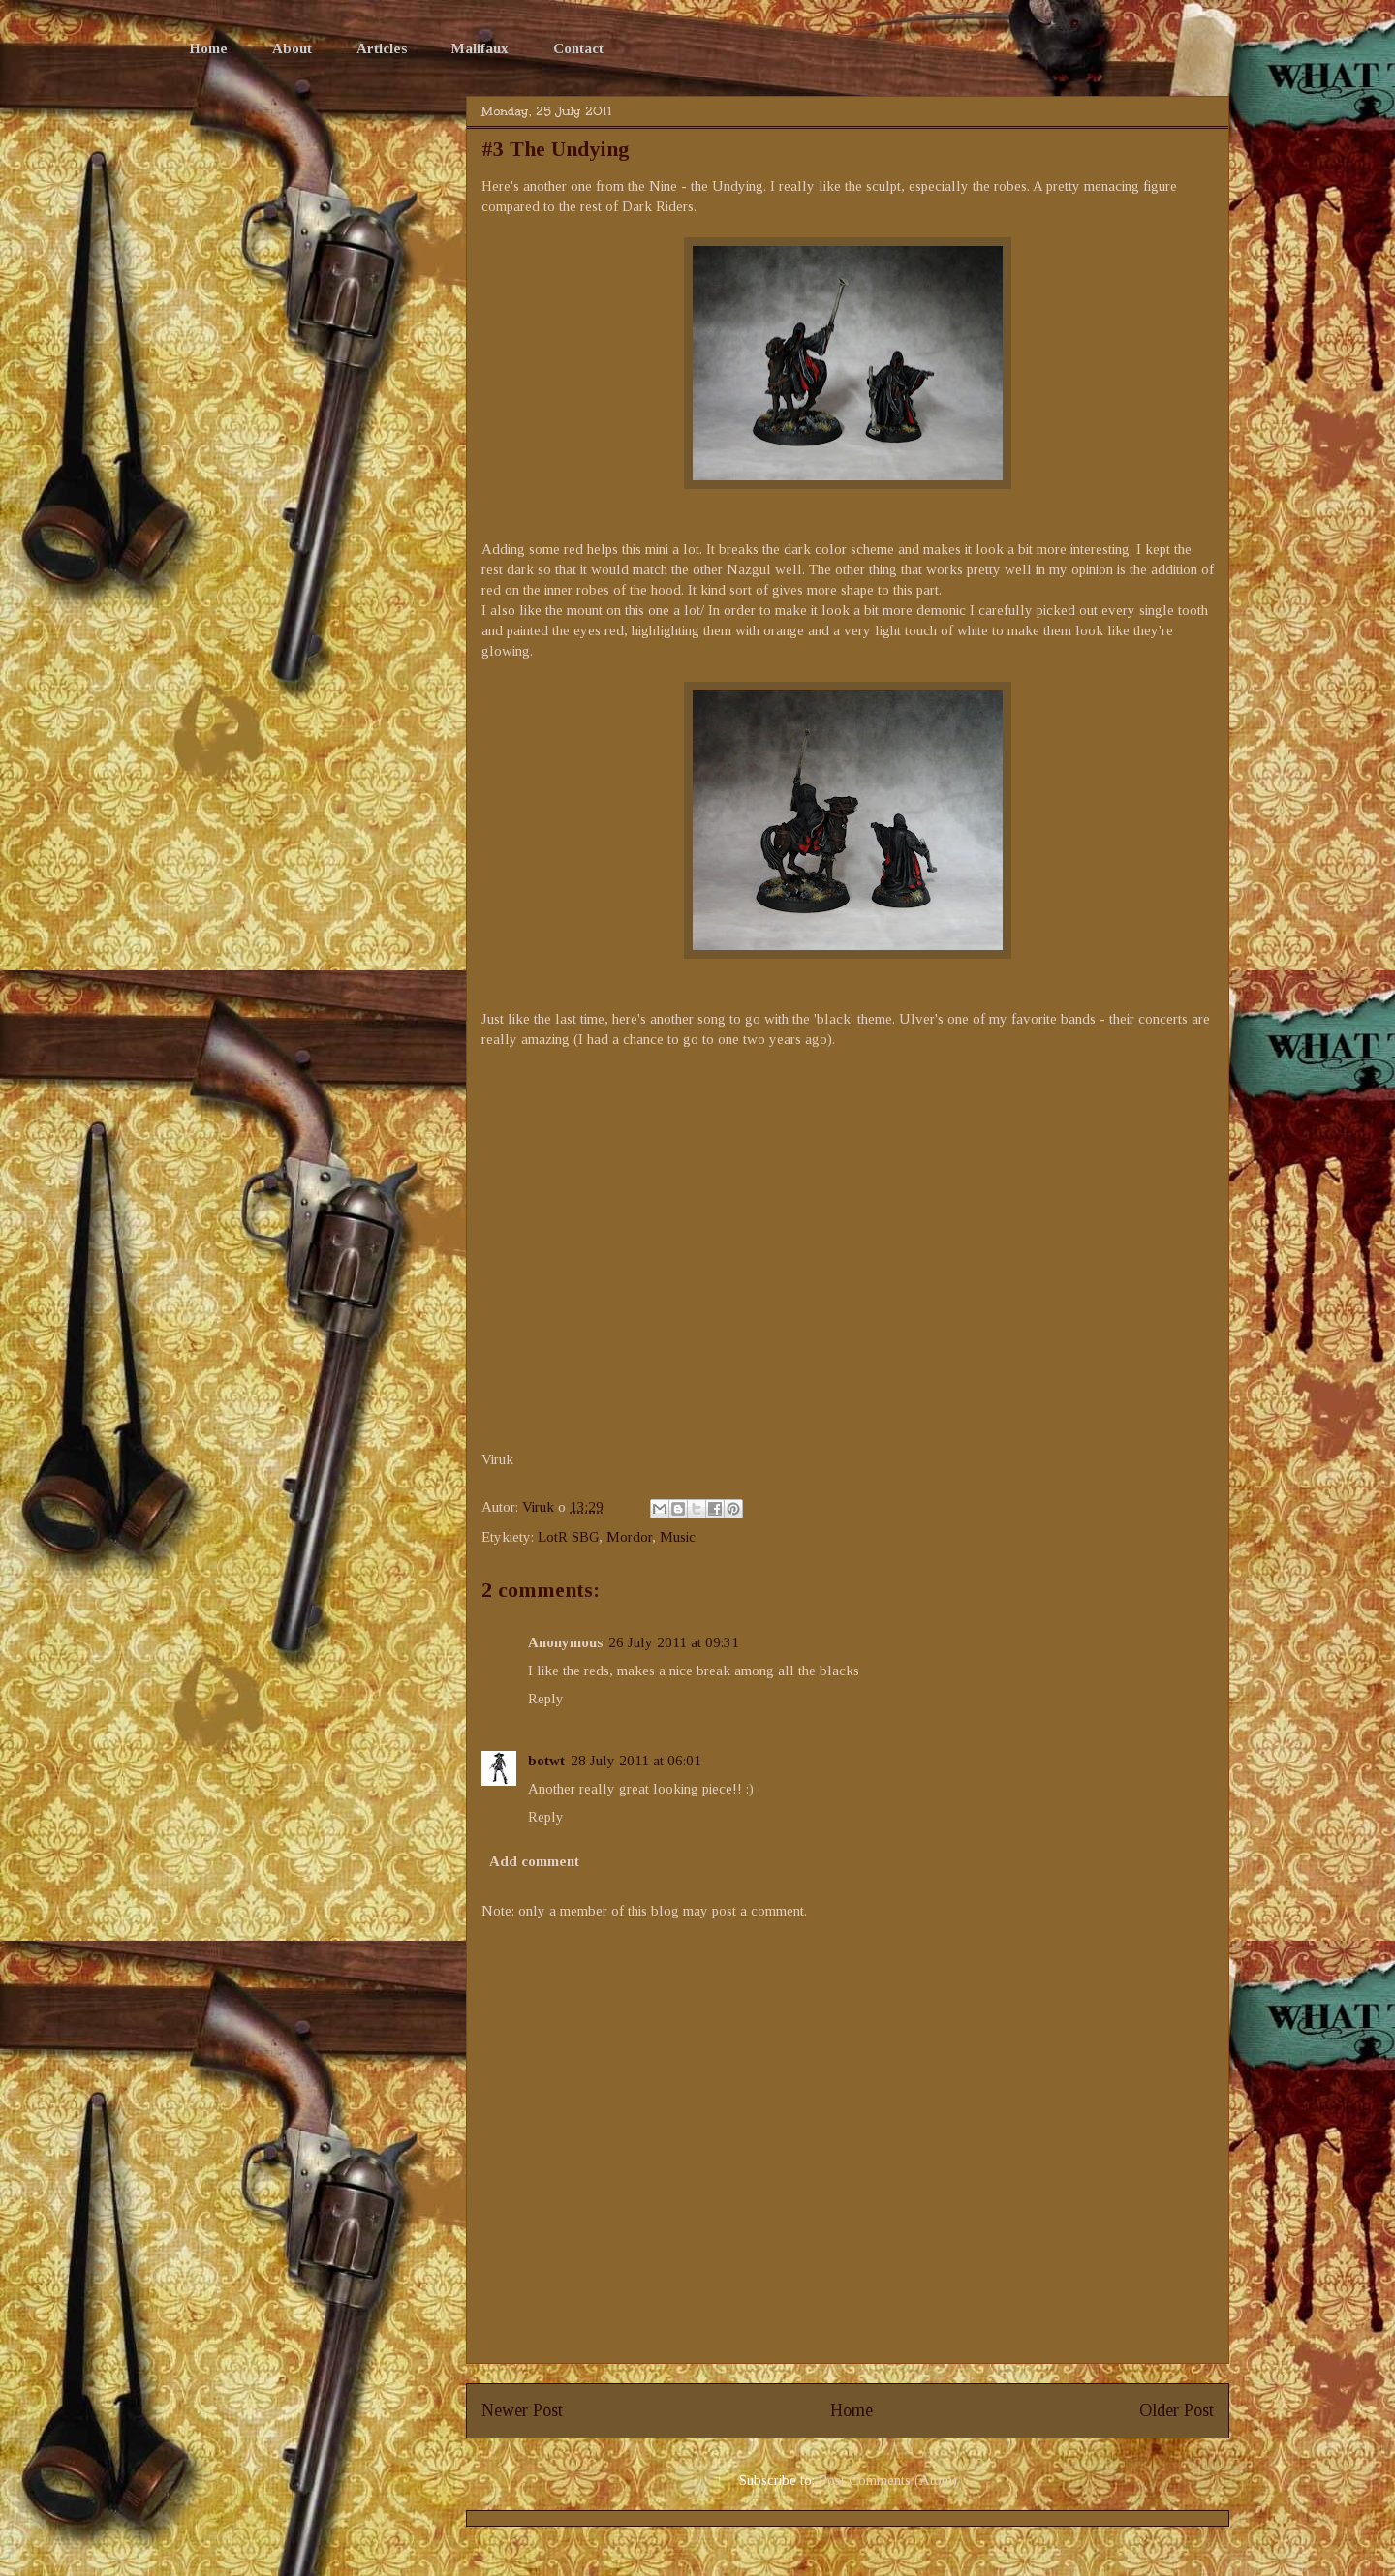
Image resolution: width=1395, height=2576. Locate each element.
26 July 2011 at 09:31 (673, 1642)
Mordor (629, 1537)
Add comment (534, 1861)
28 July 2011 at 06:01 (636, 1760)
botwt (546, 1760)
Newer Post (522, 2410)
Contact (578, 48)
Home (208, 48)
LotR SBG (568, 1537)
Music (678, 1537)
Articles (381, 48)
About (292, 48)
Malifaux (480, 48)
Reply (546, 1698)
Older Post (1176, 2410)
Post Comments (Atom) (888, 2480)
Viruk (540, 1507)
